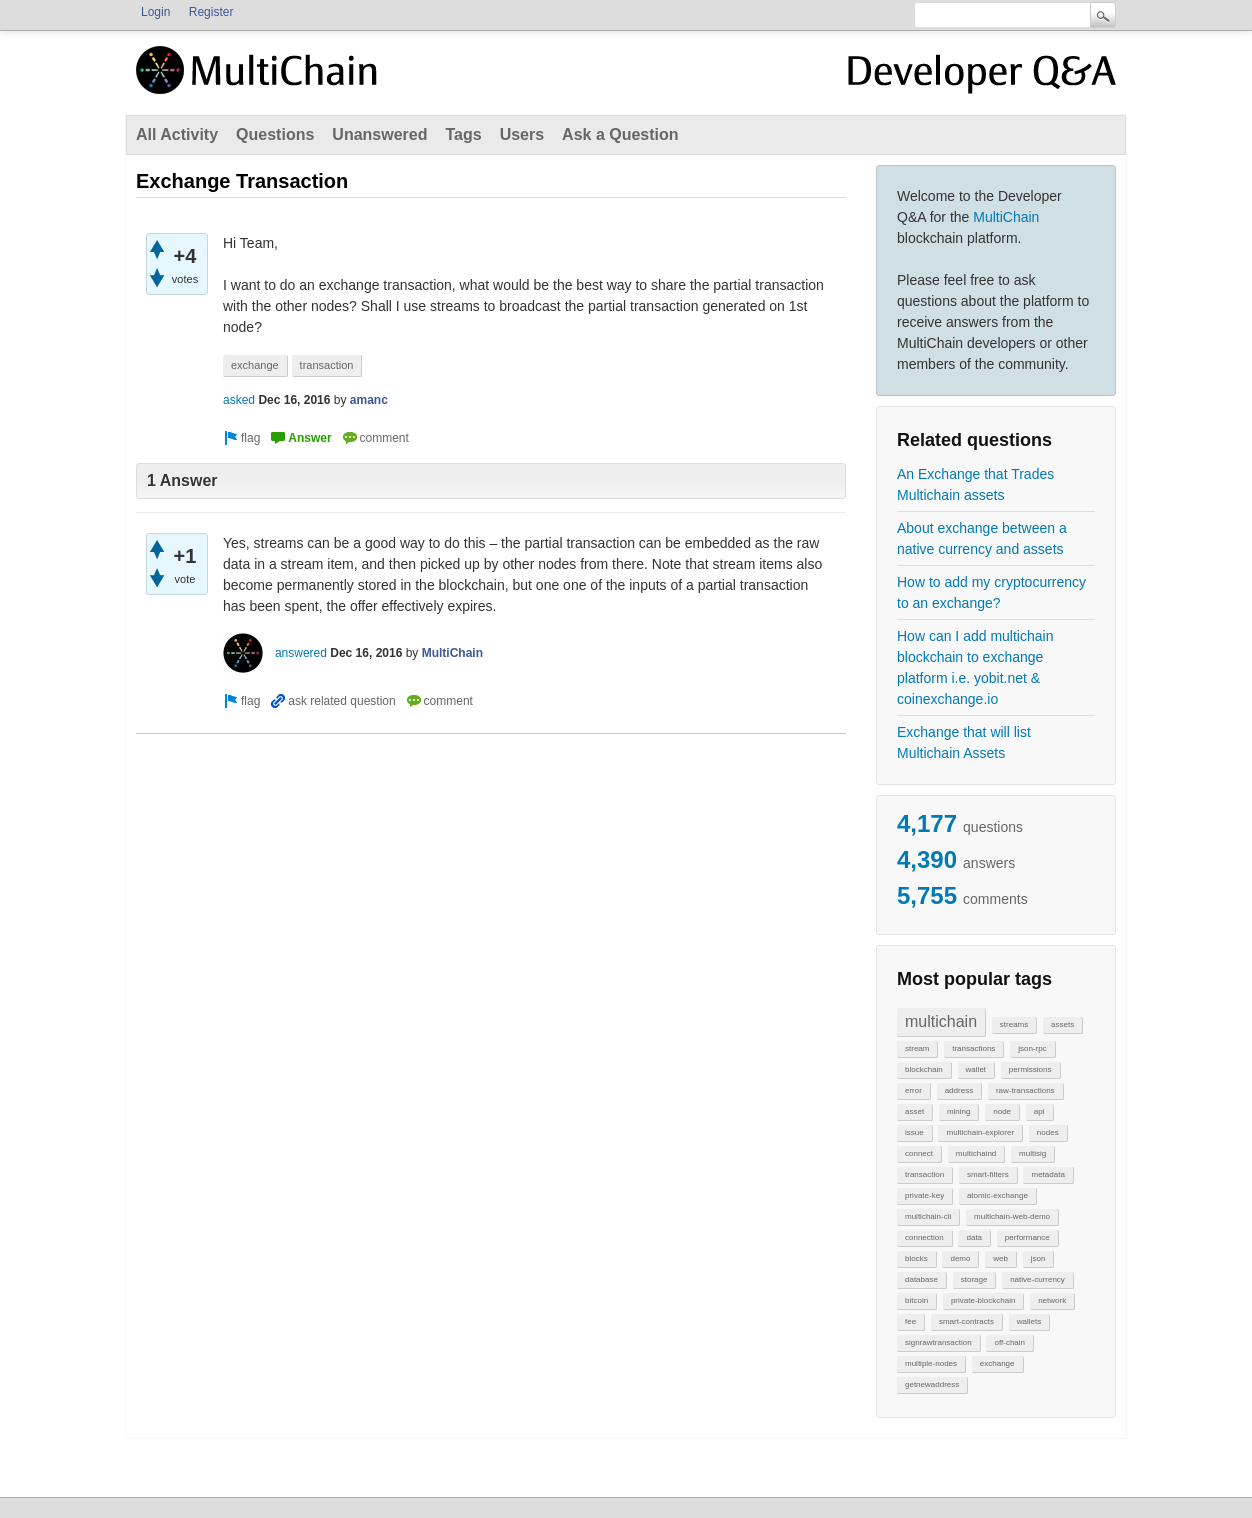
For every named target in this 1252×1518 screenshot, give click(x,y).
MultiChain (1006, 217)
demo (960, 1258)
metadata (1047, 1174)
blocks (916, 1258)
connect (919, 1153)
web (1000, 1258)
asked (239, 400)
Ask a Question (620, 134)
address (959, 1090)
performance (1027, 1237)
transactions (973, 1048)
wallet (976, 1069)
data (974, 1237)
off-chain (1009, 1342)
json (1038, 1258)
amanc (369, 400)
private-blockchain (983, 1300)
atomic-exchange (997, 1195)
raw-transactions (1025, 1090)
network (1052, 1300)
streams (1014, 1024)
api (1039, 1111)
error (913, 1090)
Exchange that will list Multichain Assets (964, 742)
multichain (941, 1021)
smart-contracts (966, 1321)
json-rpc (1032, 1048)
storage (974, 1279)
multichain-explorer (980, 1132)
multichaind (976, 1153)
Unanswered (379, 134)
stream (917, 1048)
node (1002, 1111)
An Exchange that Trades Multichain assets (975, 484)
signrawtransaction (938, 1342)
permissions (1030, 1069)
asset (914, 1111)
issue (914, 1132)
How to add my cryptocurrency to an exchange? (991, 592)
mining (959, 1111)
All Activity (177, 134)
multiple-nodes (931, 1363)
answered (301, 653)
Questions (275, 134)
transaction (924, 1174)
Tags (463, 134)
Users (522, 134)
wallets (1029, 1321)
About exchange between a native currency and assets (982, 538)
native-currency (1037, 1279)
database (921, 1279)
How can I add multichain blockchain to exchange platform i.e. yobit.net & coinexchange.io (975, 667)
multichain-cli (928, 1216)
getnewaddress (932, 1384)
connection (924, 1237)
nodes (1048, 1132)
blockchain (924, 1069)
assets (1062, 1024)
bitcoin (916, 1300)
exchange (997, 1363)
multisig (1032, 1153)
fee (910, 1321)
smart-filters (988, 1174)
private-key (924, 1195)
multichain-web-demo (1012, 1216)
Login (155, 12)
